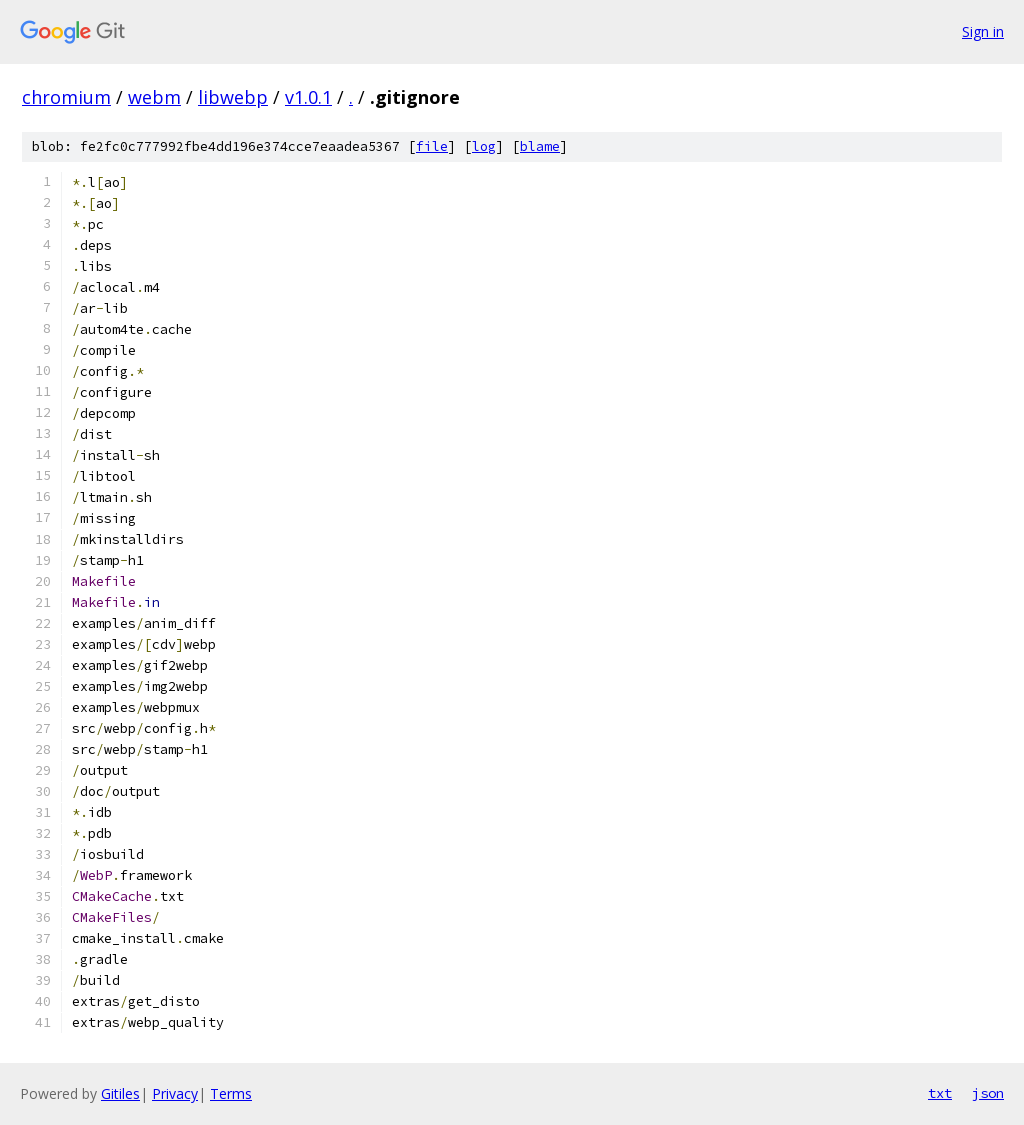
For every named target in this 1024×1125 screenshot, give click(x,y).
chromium (66, 97)
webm (154, 97)
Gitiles (120, 1093)
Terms (231, 1093)
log (484, 146)
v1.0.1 (308, 97)
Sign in (983, 31)
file (432, 146)
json (988, 1093)
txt (940, 1093)
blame (540, 146)
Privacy (175, 1093)
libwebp (233, 97)
